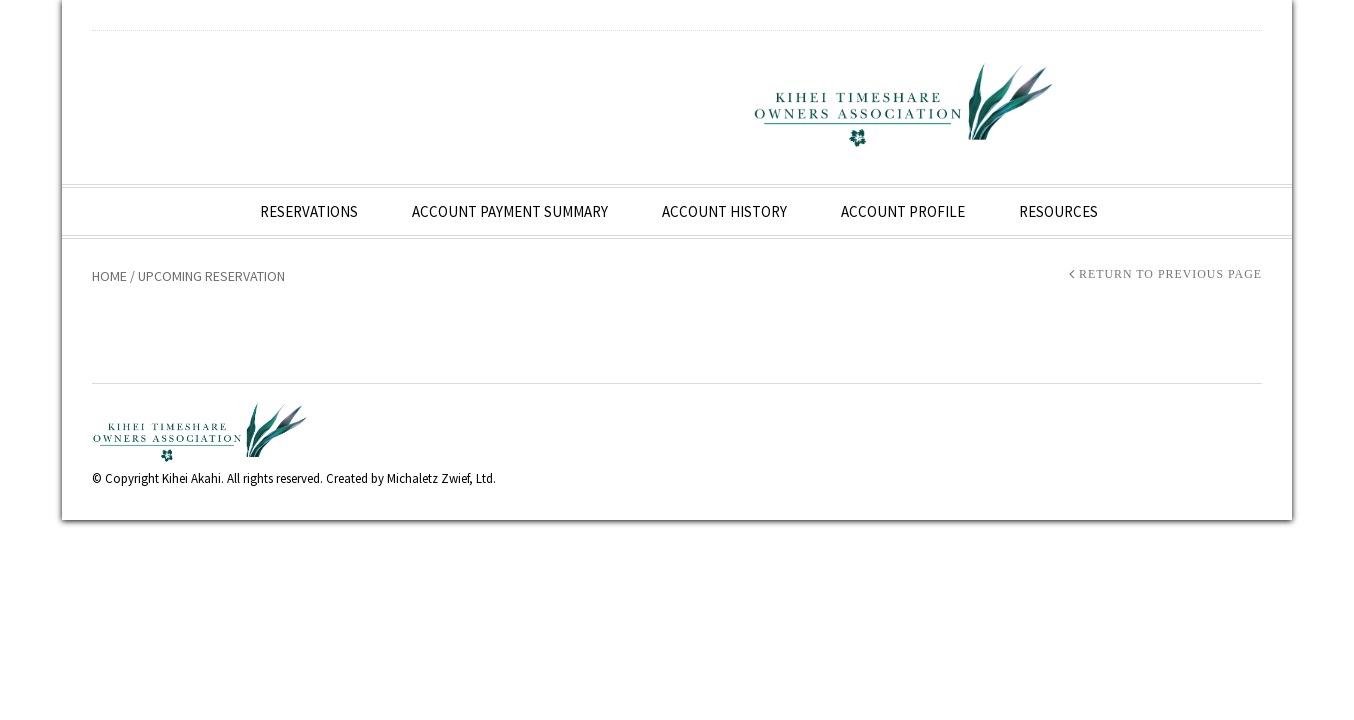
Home (109, 276)
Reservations (309, 211)
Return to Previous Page (1170, 275)
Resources (1058, 211)
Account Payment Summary (510, 211)
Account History (724, 211)
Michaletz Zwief (428, 478)
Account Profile (903, 211)
